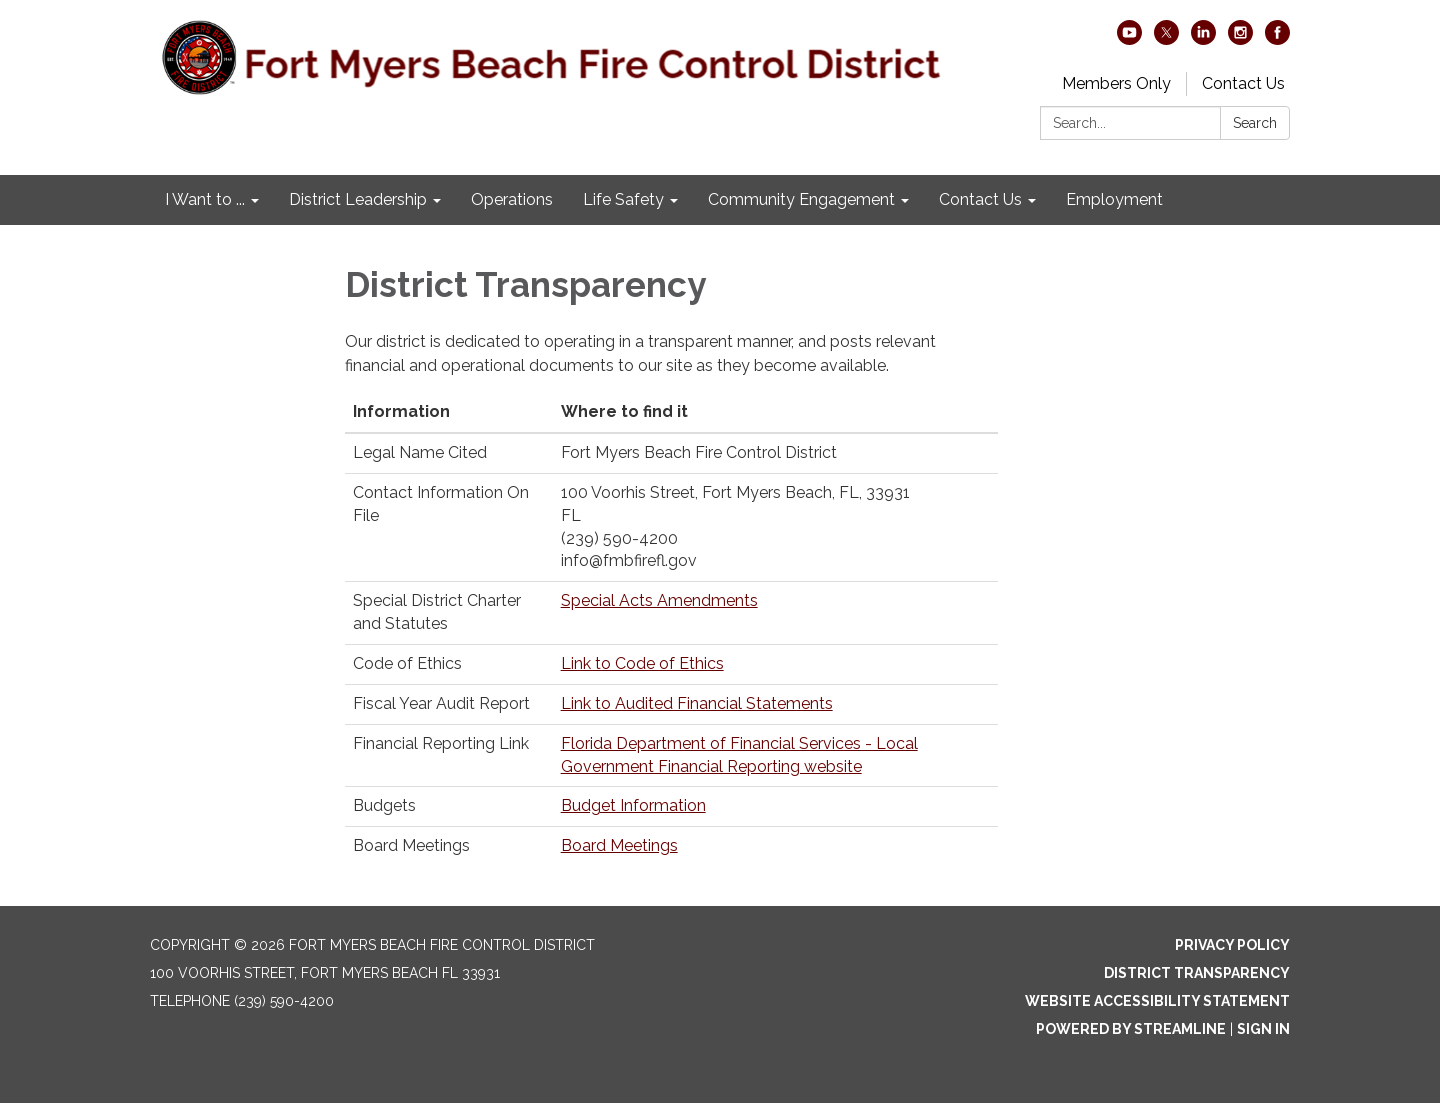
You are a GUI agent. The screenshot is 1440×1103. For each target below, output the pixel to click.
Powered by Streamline (1131, 1029)
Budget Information (633, 805)
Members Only (1116, 83)
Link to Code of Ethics (642, 663)
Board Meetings (619, 845)
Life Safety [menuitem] (623, 199)
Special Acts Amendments (659, 600)
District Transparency (1197, 973)
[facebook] (1277, 39)
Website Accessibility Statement (1157, 1001)
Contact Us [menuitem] (980, 199)
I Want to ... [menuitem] (205, 199)
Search (1255, 123)
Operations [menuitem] (512, 199)
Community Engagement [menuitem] (801, 199)
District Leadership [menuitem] (358, 199)
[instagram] (1240, 39)
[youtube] (1129, 39)
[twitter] (1166, 39)
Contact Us (1243, 83)
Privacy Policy (1232, 945)
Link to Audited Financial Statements (697, 703)
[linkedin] (1203, 39)
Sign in (1263, 1029)
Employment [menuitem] (1114, 199)
